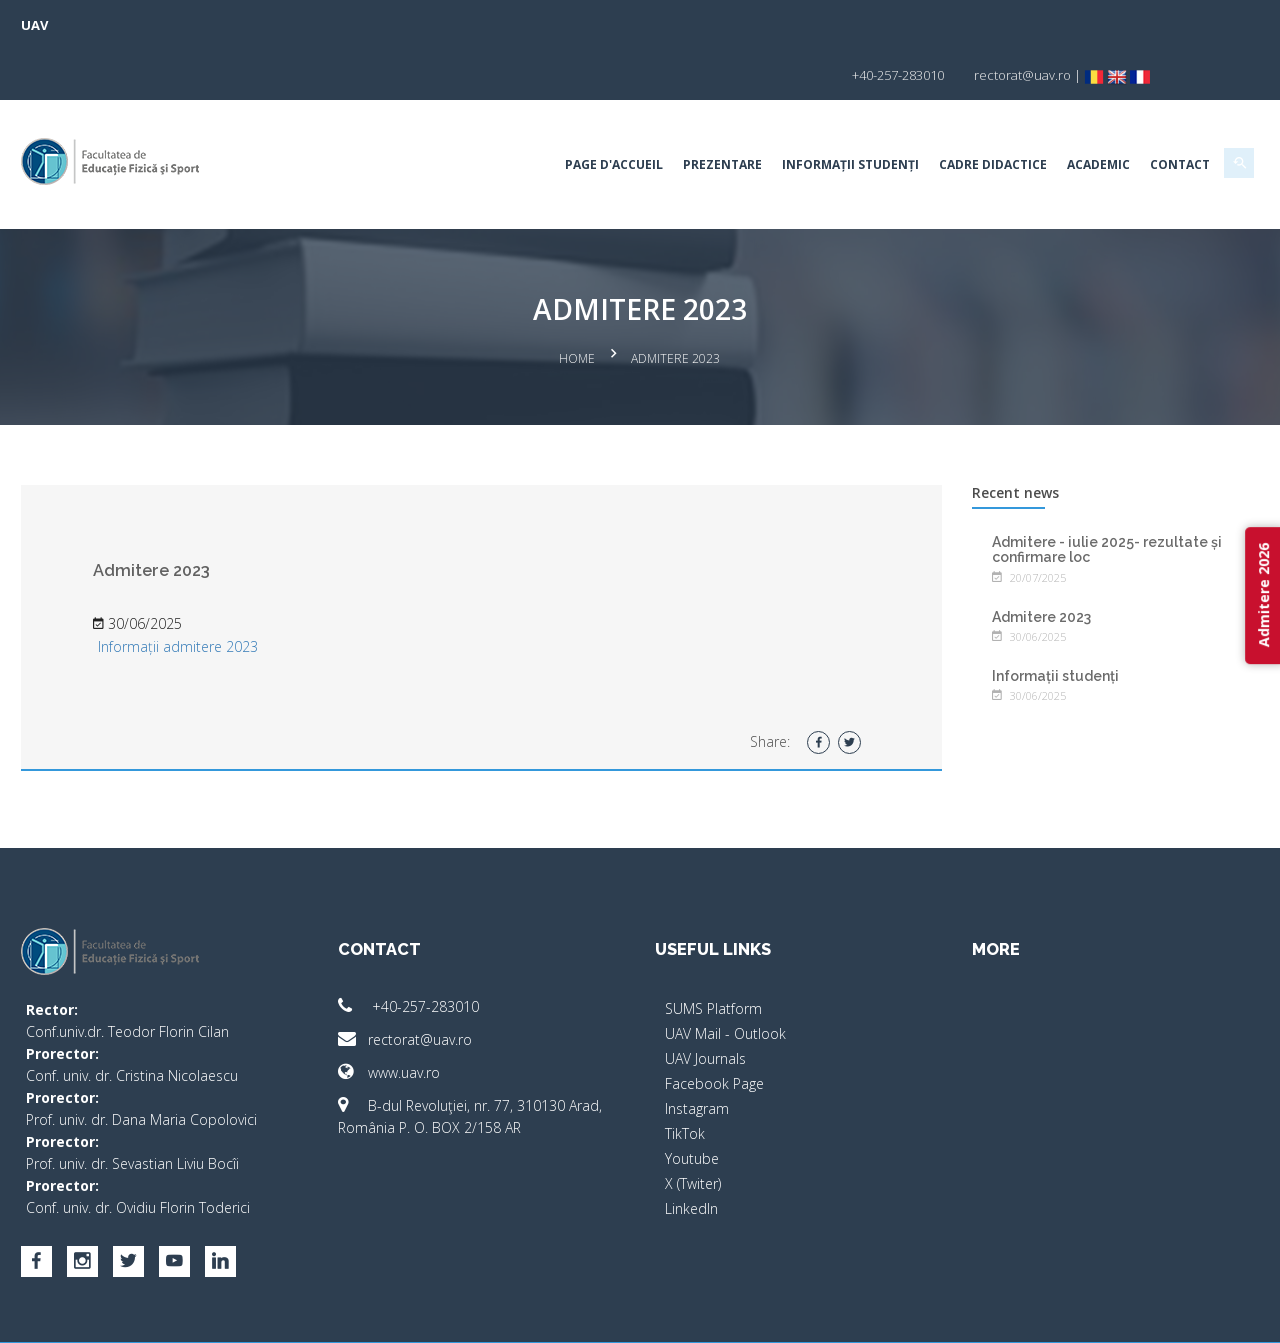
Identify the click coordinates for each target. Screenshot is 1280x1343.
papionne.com (1118, 1313)
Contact (1146, 114)
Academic (1064, 114)
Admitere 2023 (1024, 559)
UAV (68, 25)
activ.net (1202, 1313)
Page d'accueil (580, 114)
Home (578, 305)
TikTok (685, 1076)
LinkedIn (691, 1151)
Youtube (692, 1101)
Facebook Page (714, 1026)
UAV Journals (705, 1001)
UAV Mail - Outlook (725, 976)
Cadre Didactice (959, 114)
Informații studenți (816, 114)
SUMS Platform (713, 951)
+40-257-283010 (425, 949)
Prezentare (688, 114)
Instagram (697, 1051)
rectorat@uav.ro (422, 982)
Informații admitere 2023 (212, 589)
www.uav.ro (406, 1015)
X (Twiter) (693, 1126)
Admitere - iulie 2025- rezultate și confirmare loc (1090, 491)
